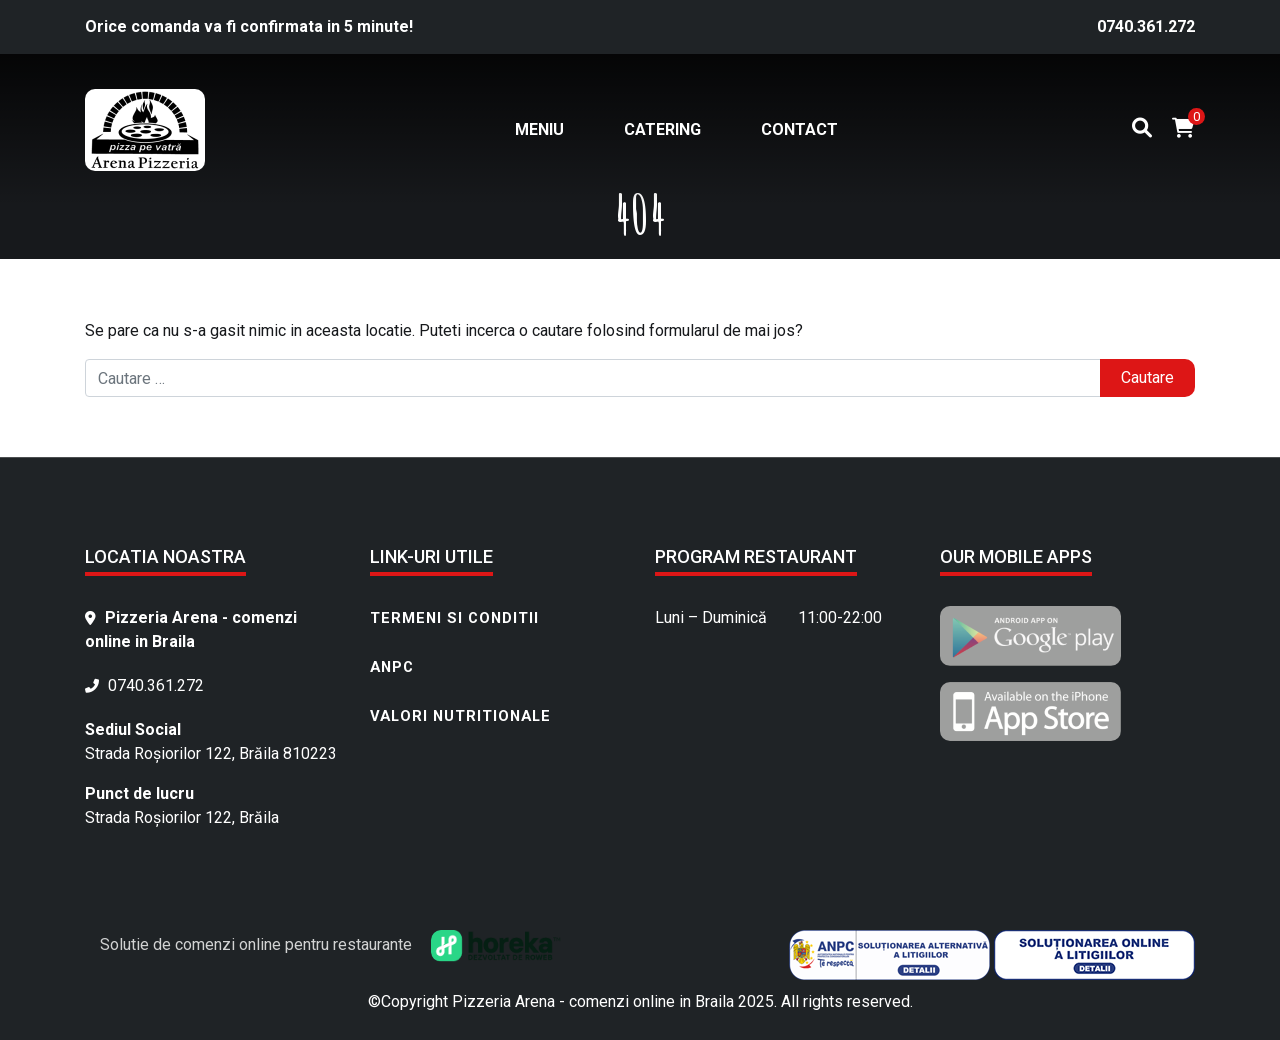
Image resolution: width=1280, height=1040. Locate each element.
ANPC (392, 667)
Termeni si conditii (454, 618)
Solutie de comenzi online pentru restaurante (330, 944)
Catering (662, 129)
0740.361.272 (1146, 26)
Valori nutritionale (460, 716)
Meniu (539, 129)
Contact (799, 129)
